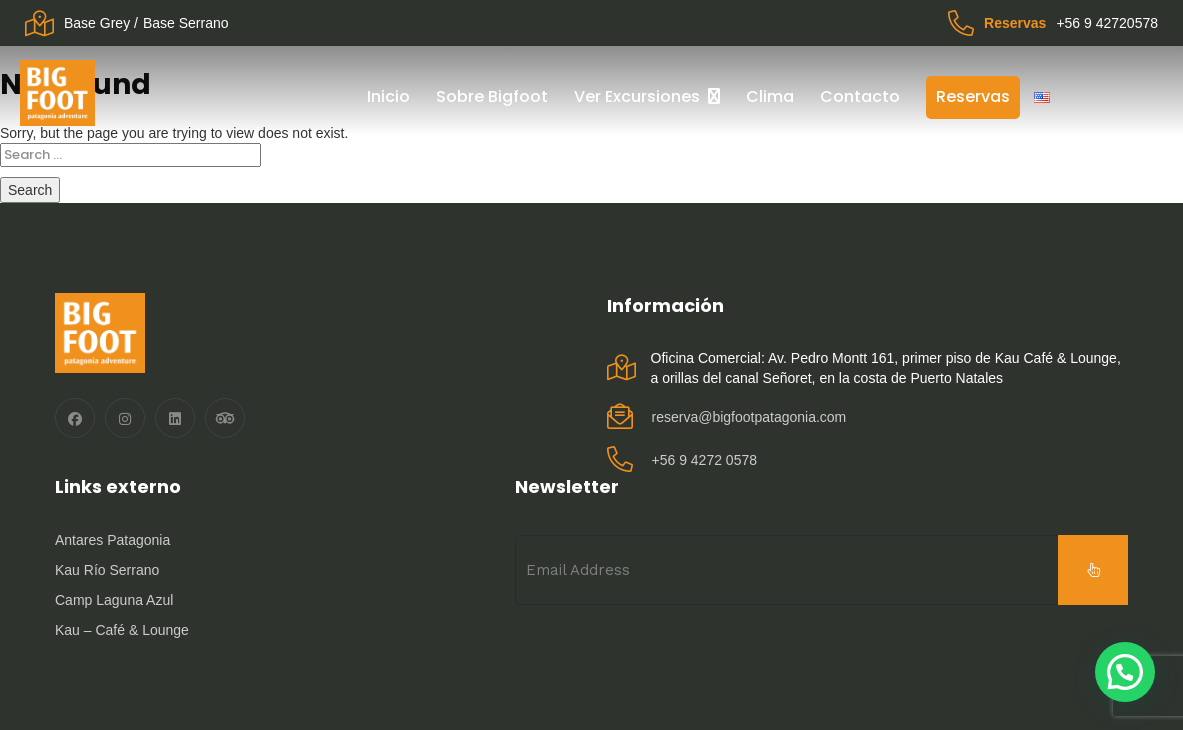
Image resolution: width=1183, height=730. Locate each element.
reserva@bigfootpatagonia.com (749, 417)
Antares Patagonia (112, 540)
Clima (770, 96)
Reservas (973, 96)
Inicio (388, 96)
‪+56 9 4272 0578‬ (705, 460)
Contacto (860, 96)
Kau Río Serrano (107, 570)
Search (30, 190)
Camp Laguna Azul (114, 600)
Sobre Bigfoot (492, 96)
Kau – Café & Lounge (122, 630)
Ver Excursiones (637, 96)
